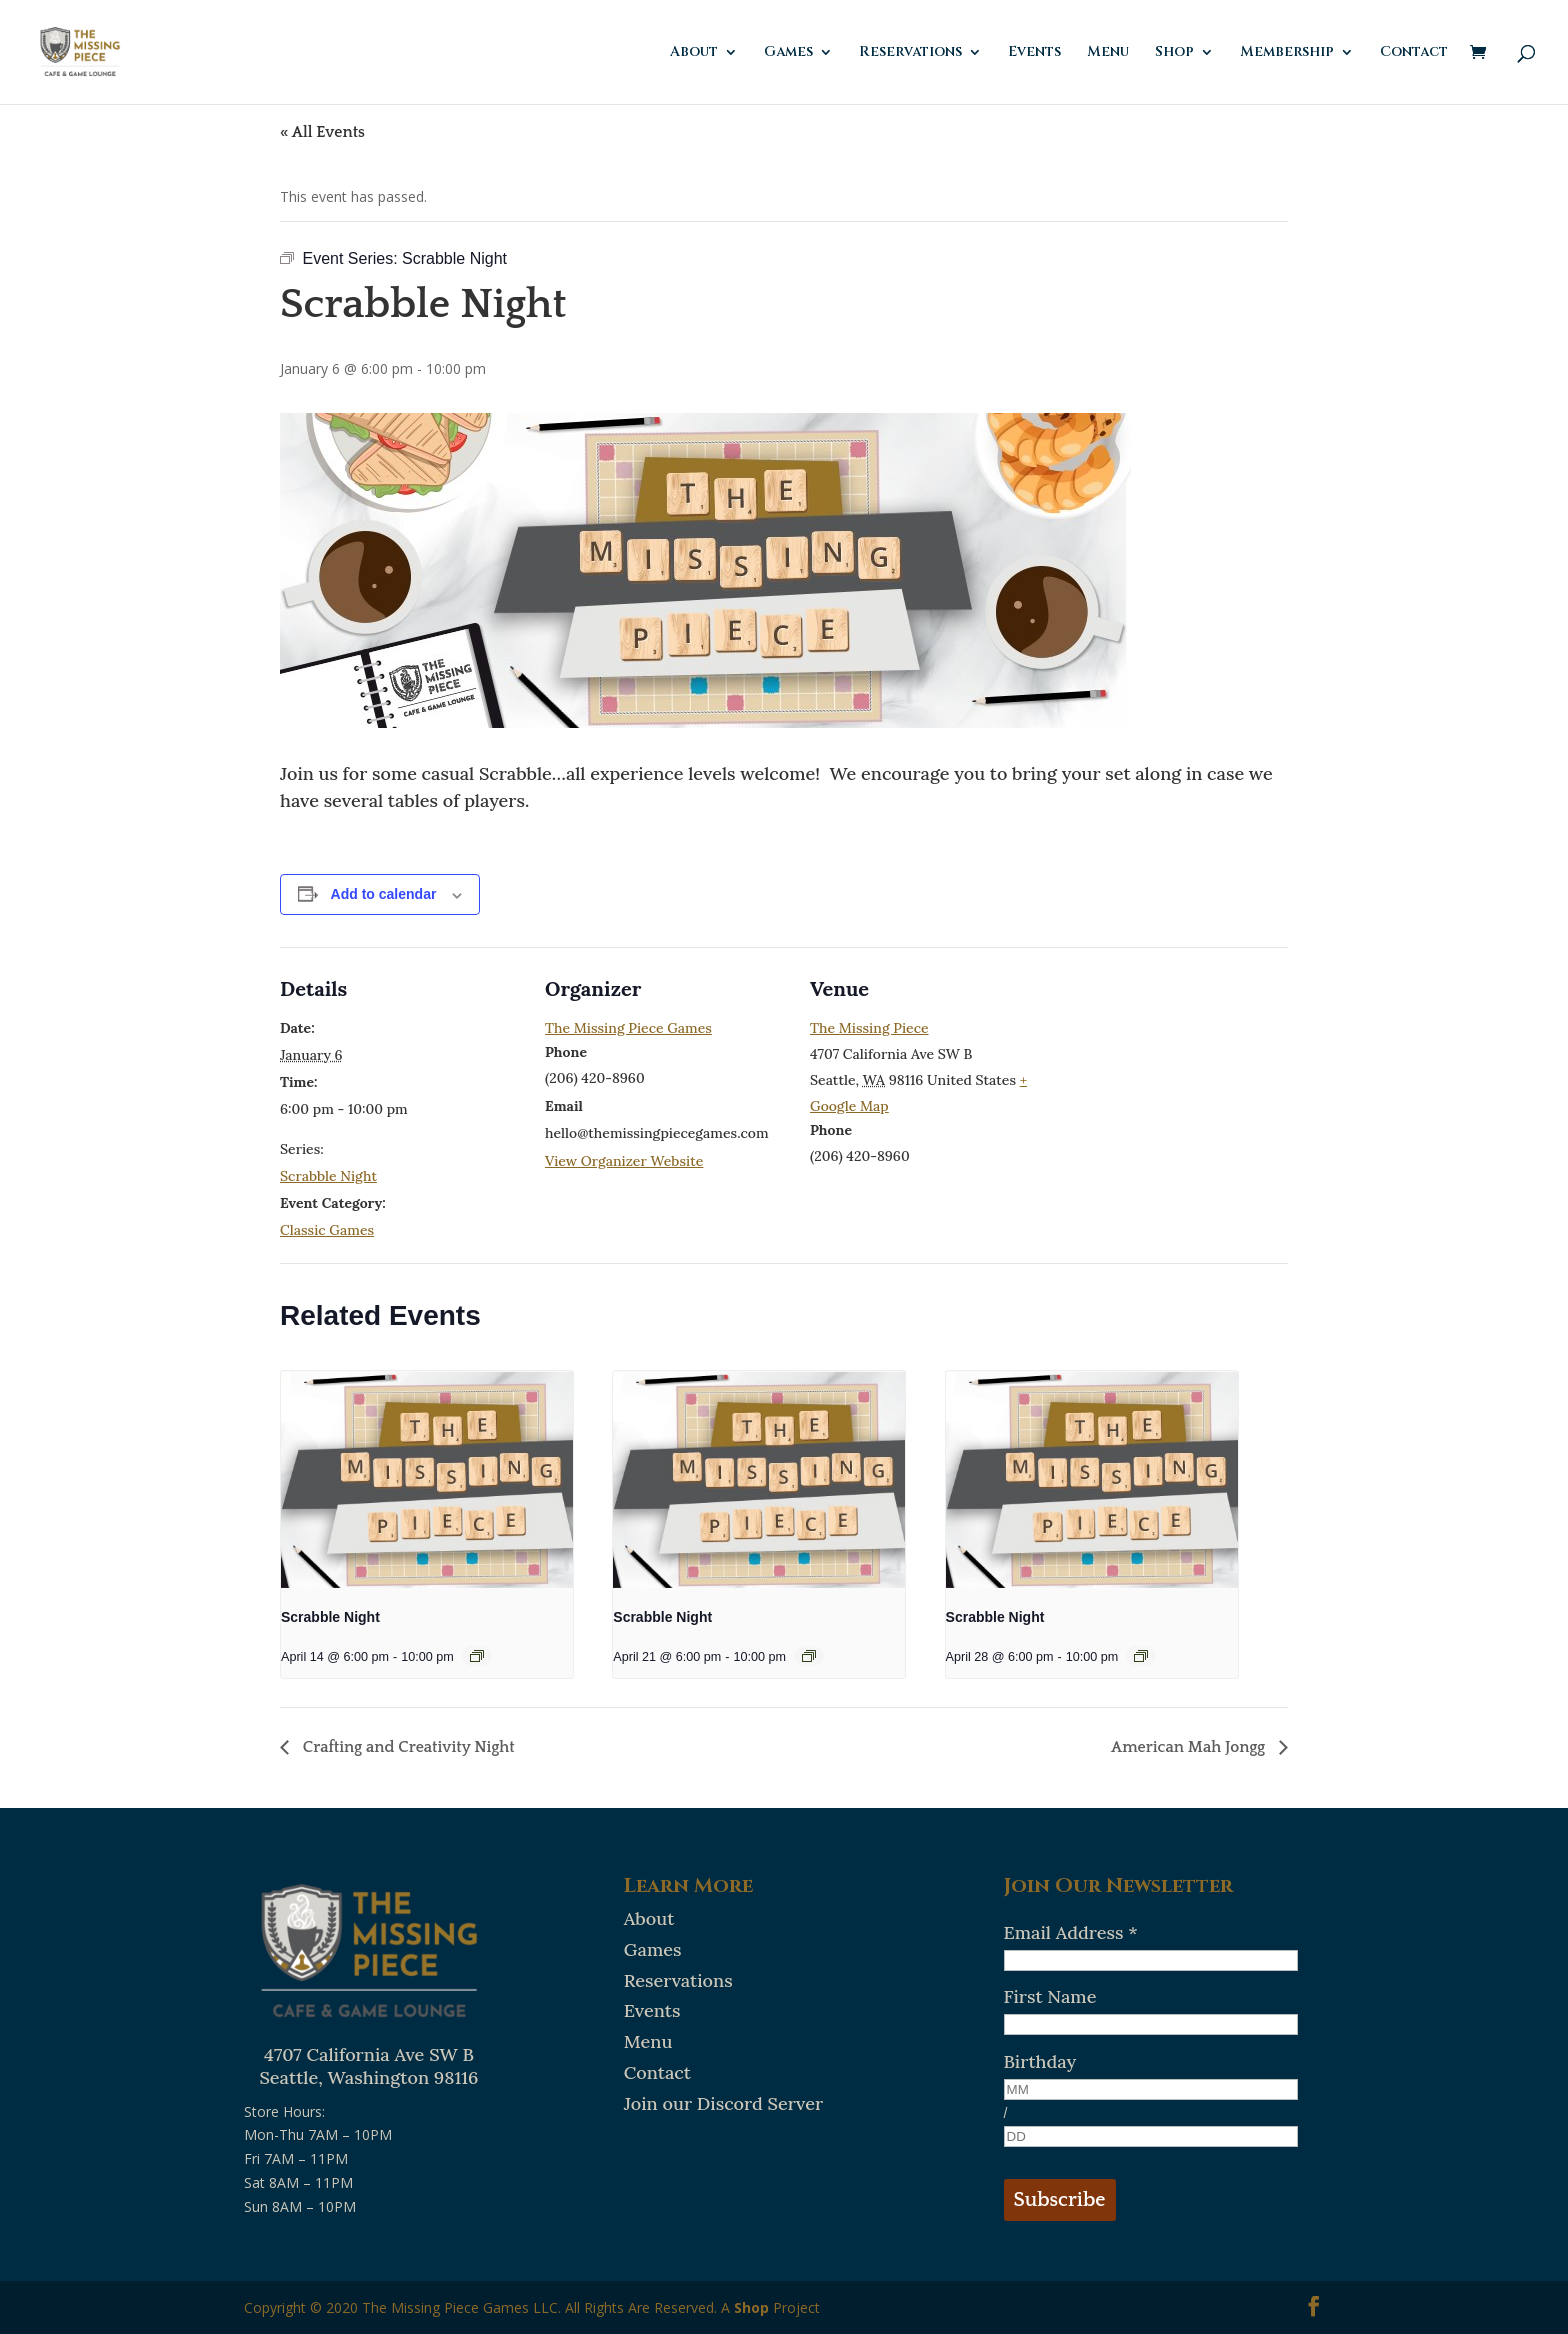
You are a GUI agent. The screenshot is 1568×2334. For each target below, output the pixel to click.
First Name (1050, 1996)
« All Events (322, 132)
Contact (1414, 53)
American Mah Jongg (1190, 1747)
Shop (1174, 53)
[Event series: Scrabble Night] (477, 1656)
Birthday (1040, 2061)
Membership (1287, 53)
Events (1034, 53)
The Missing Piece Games (628, 1028)
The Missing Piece (869, 1028)
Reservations (910, 53)
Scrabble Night (328, 1176)
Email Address (1071, 1932)
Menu (1108, 53)
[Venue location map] (1180, 1084)
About (694, 53)
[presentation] (427, 1480)
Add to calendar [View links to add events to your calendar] (384, 894)
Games (788, 53)
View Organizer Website (624, 1161)
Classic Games (327, 1230)
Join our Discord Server (723, 2103)
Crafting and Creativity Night (407, 1747)
